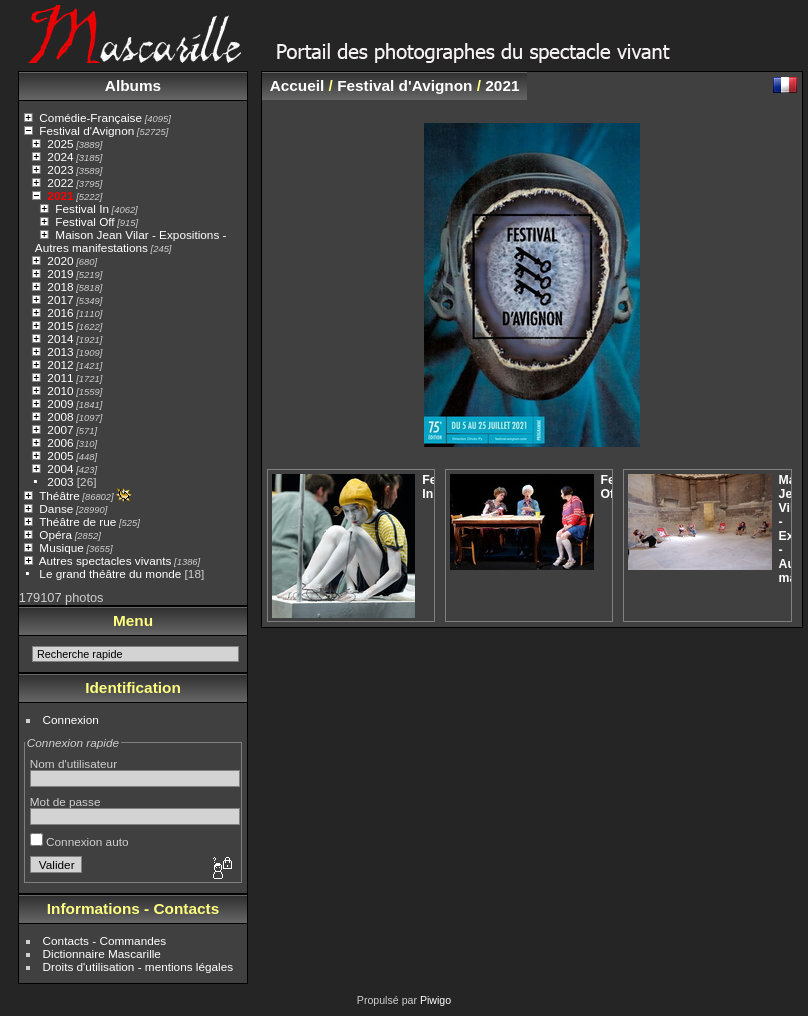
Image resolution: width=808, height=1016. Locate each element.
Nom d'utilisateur (73, 763)
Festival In (82, 208)
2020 (60, 260)
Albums (133, 85)
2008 (60, 416)
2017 (60, 299)
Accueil (297, 85)
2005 (60, 455)
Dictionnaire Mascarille (102, 953)
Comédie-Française (90, 117)
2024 (60, 156)
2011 (60, 377)
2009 (60, 403)
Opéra (55, 534)
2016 (60, 312)
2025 (60, 143)
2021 (60, 195)
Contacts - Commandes (105, 940)
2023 (60, 169)
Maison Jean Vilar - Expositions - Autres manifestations (131, 241)
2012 (60, 364)
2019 (60, 273)
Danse (56, 508)
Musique (61, 547)
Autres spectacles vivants (105, 560)
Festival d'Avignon (86, 130)
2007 (60, 429)
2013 (60, 351)
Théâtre (59, 495)
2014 (60, 338)
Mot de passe (65, 801)
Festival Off (84, 221)
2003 (60, 481)
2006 (60, 442)
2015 (60, 325)
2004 (60, 468)
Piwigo (435, 1000)
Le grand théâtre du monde (110, 573)
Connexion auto (79, 841)
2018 (60, 286)
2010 (60, 390)
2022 (60, 182)
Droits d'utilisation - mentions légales (138, 966)
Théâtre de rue (77, 521)
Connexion (71, 719)
